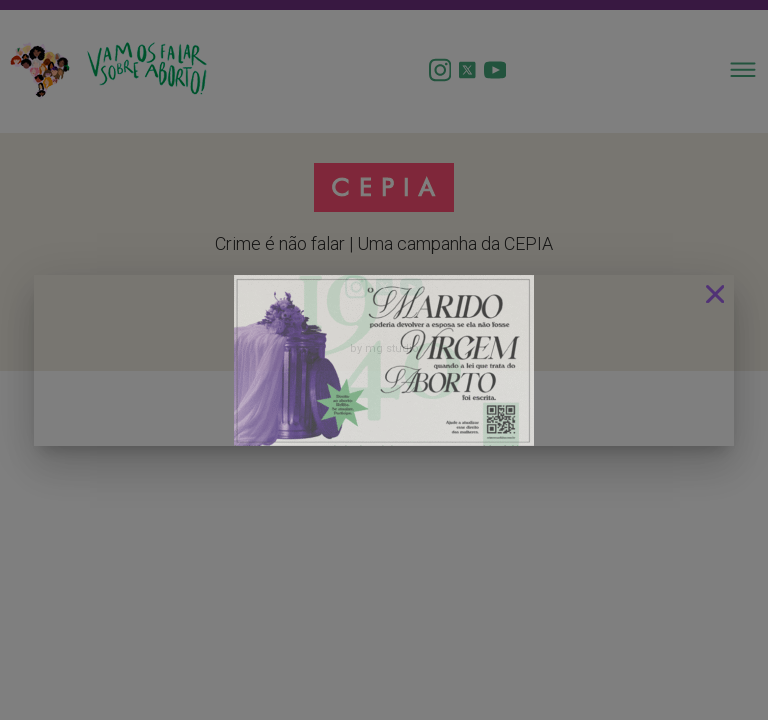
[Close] (715, 294)
